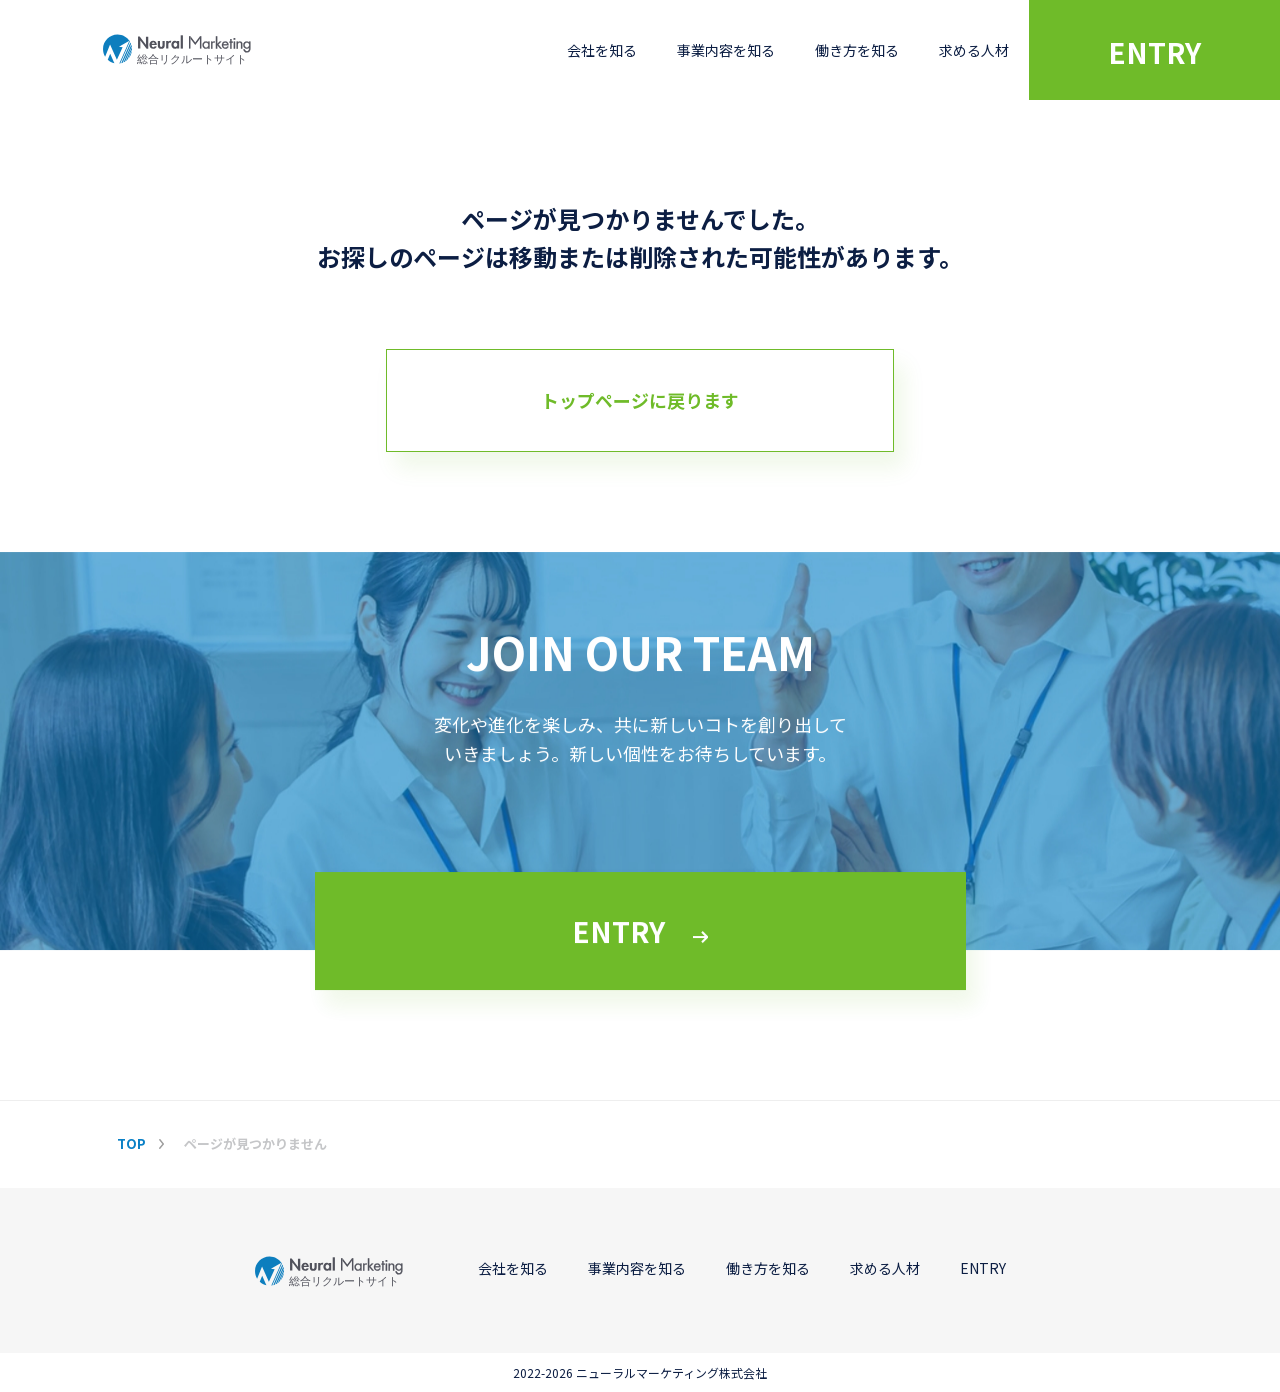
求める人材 (974, 50)
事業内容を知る (726, 50)
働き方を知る (857, 50)
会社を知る (602, 50)
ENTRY (1154, 52)
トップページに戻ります (640, 400)
